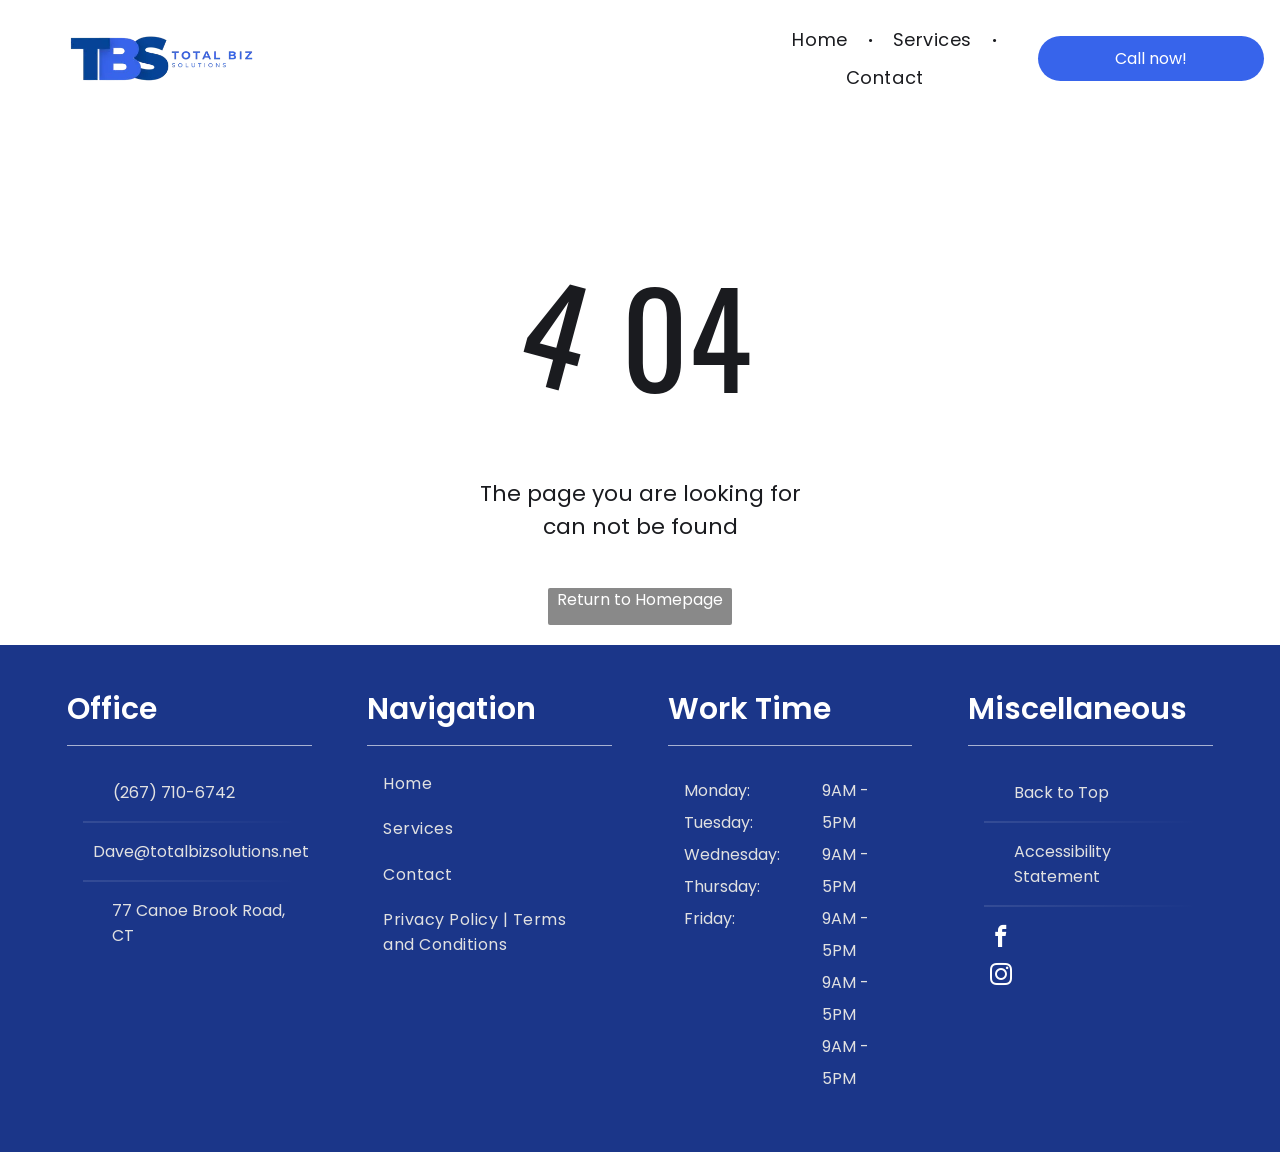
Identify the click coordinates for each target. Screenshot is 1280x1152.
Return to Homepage (640, 599)
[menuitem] (822, 39)
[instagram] (1000, 977)
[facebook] (1000, 939)
